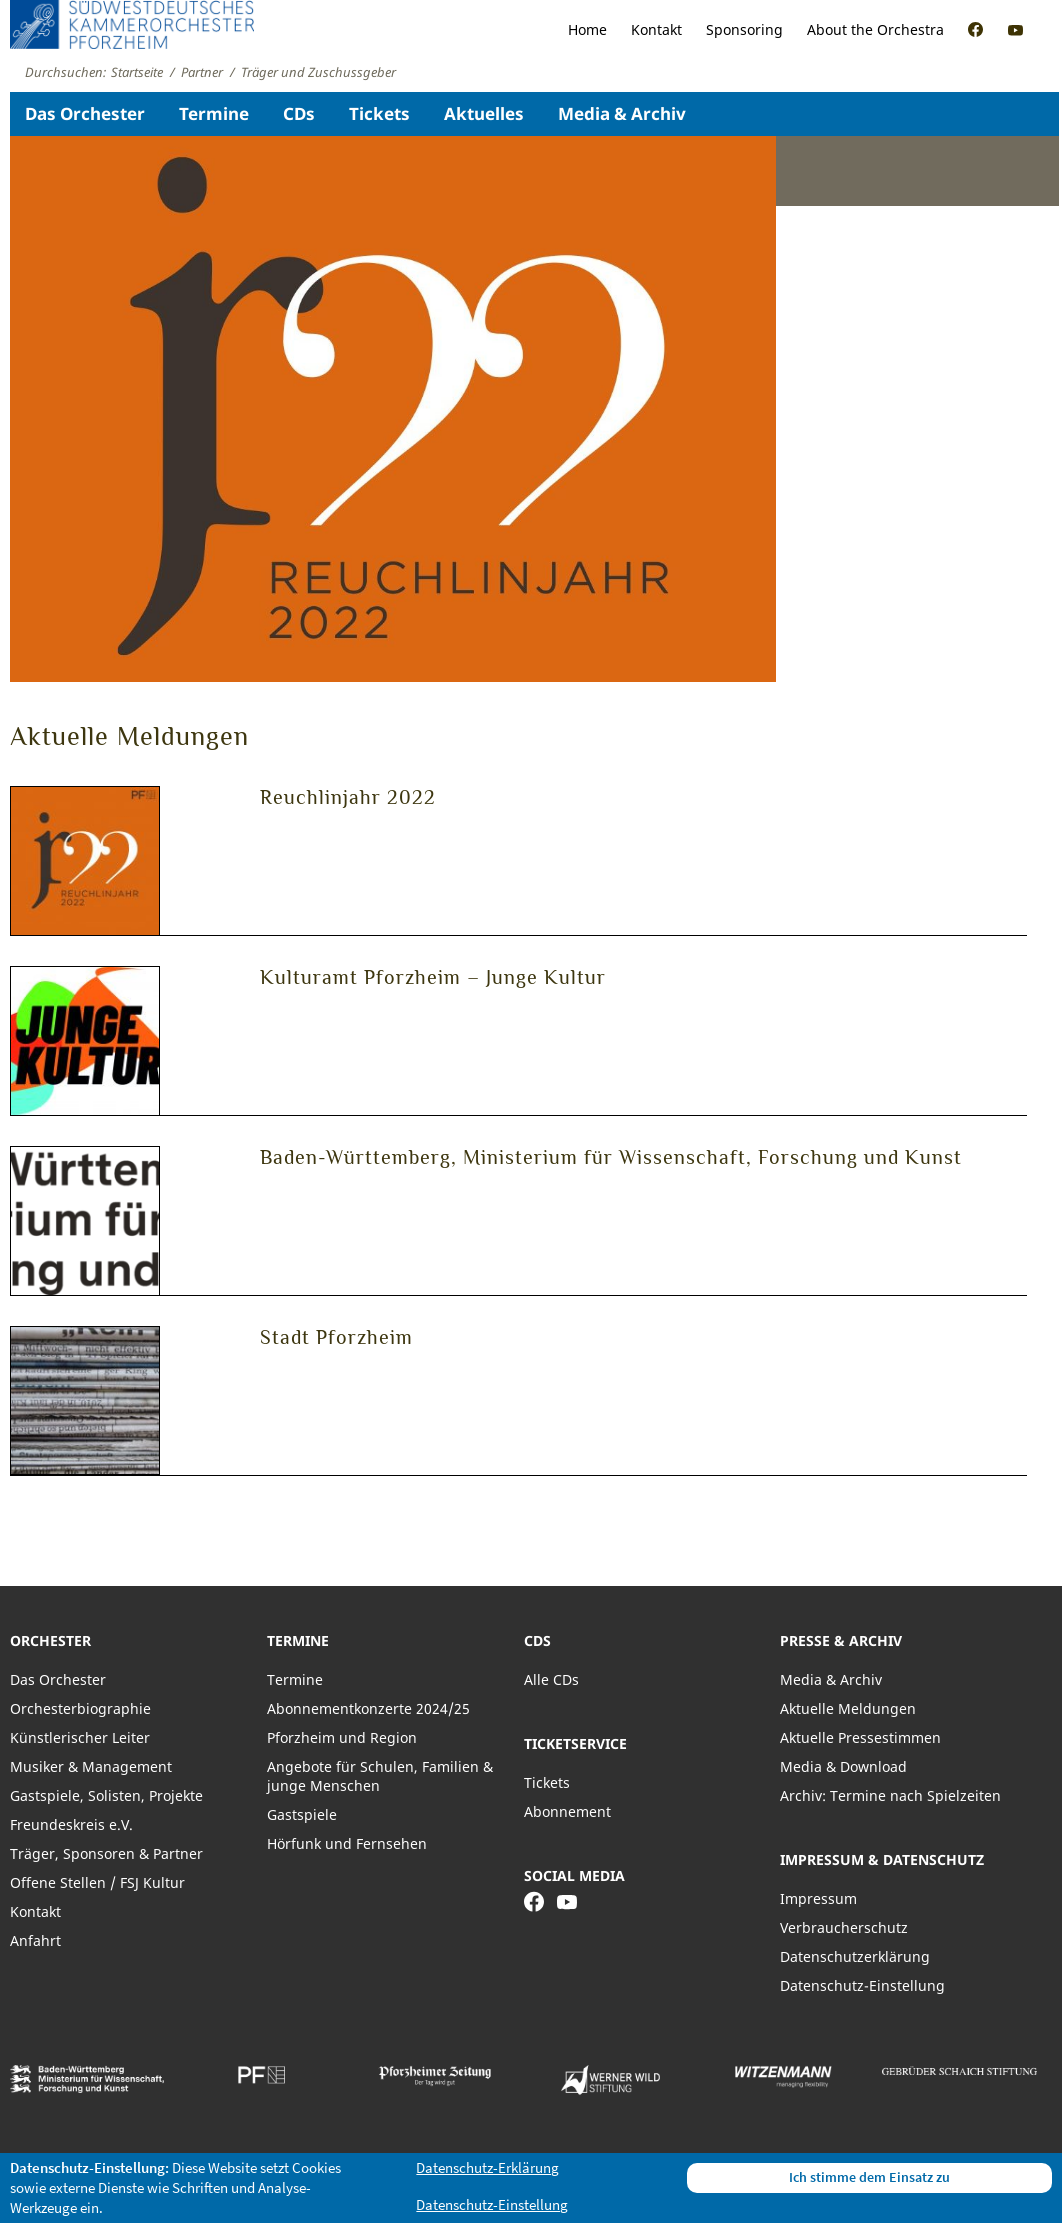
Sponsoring (744, 29)
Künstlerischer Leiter (80, 1737)
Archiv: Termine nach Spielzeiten (890, 1795)
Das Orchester (85, 113)
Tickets (379, 113)
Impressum (818, 1898)
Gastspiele (302, 1814)
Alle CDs (551, 1679)
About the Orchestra (875, 29)
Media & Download (843, 1766)
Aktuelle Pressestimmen (860, 1737)
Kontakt (656, 29)
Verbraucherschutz (844, 1927)
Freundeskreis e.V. (71, 1824)
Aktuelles (484, 113)
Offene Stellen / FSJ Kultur (97, 1882)
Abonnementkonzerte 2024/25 (368, 1708)
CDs (299, 113)
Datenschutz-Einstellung (862, 1985)
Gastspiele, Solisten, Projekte (106, 1795)
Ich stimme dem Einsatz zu (869, 2177)
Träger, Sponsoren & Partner (106, 1853)
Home (587, 29)
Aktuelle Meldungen (848, 1708)
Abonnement (567, 1811)
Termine (214, 113)
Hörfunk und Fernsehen (347, 1843)
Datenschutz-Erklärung (487, 2167)
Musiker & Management (91, 1766)
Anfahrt (35, 1940)
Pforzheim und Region (342, 1737)
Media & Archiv (622, 113)
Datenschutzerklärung (855, 1956)
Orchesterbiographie (80, 1708)
